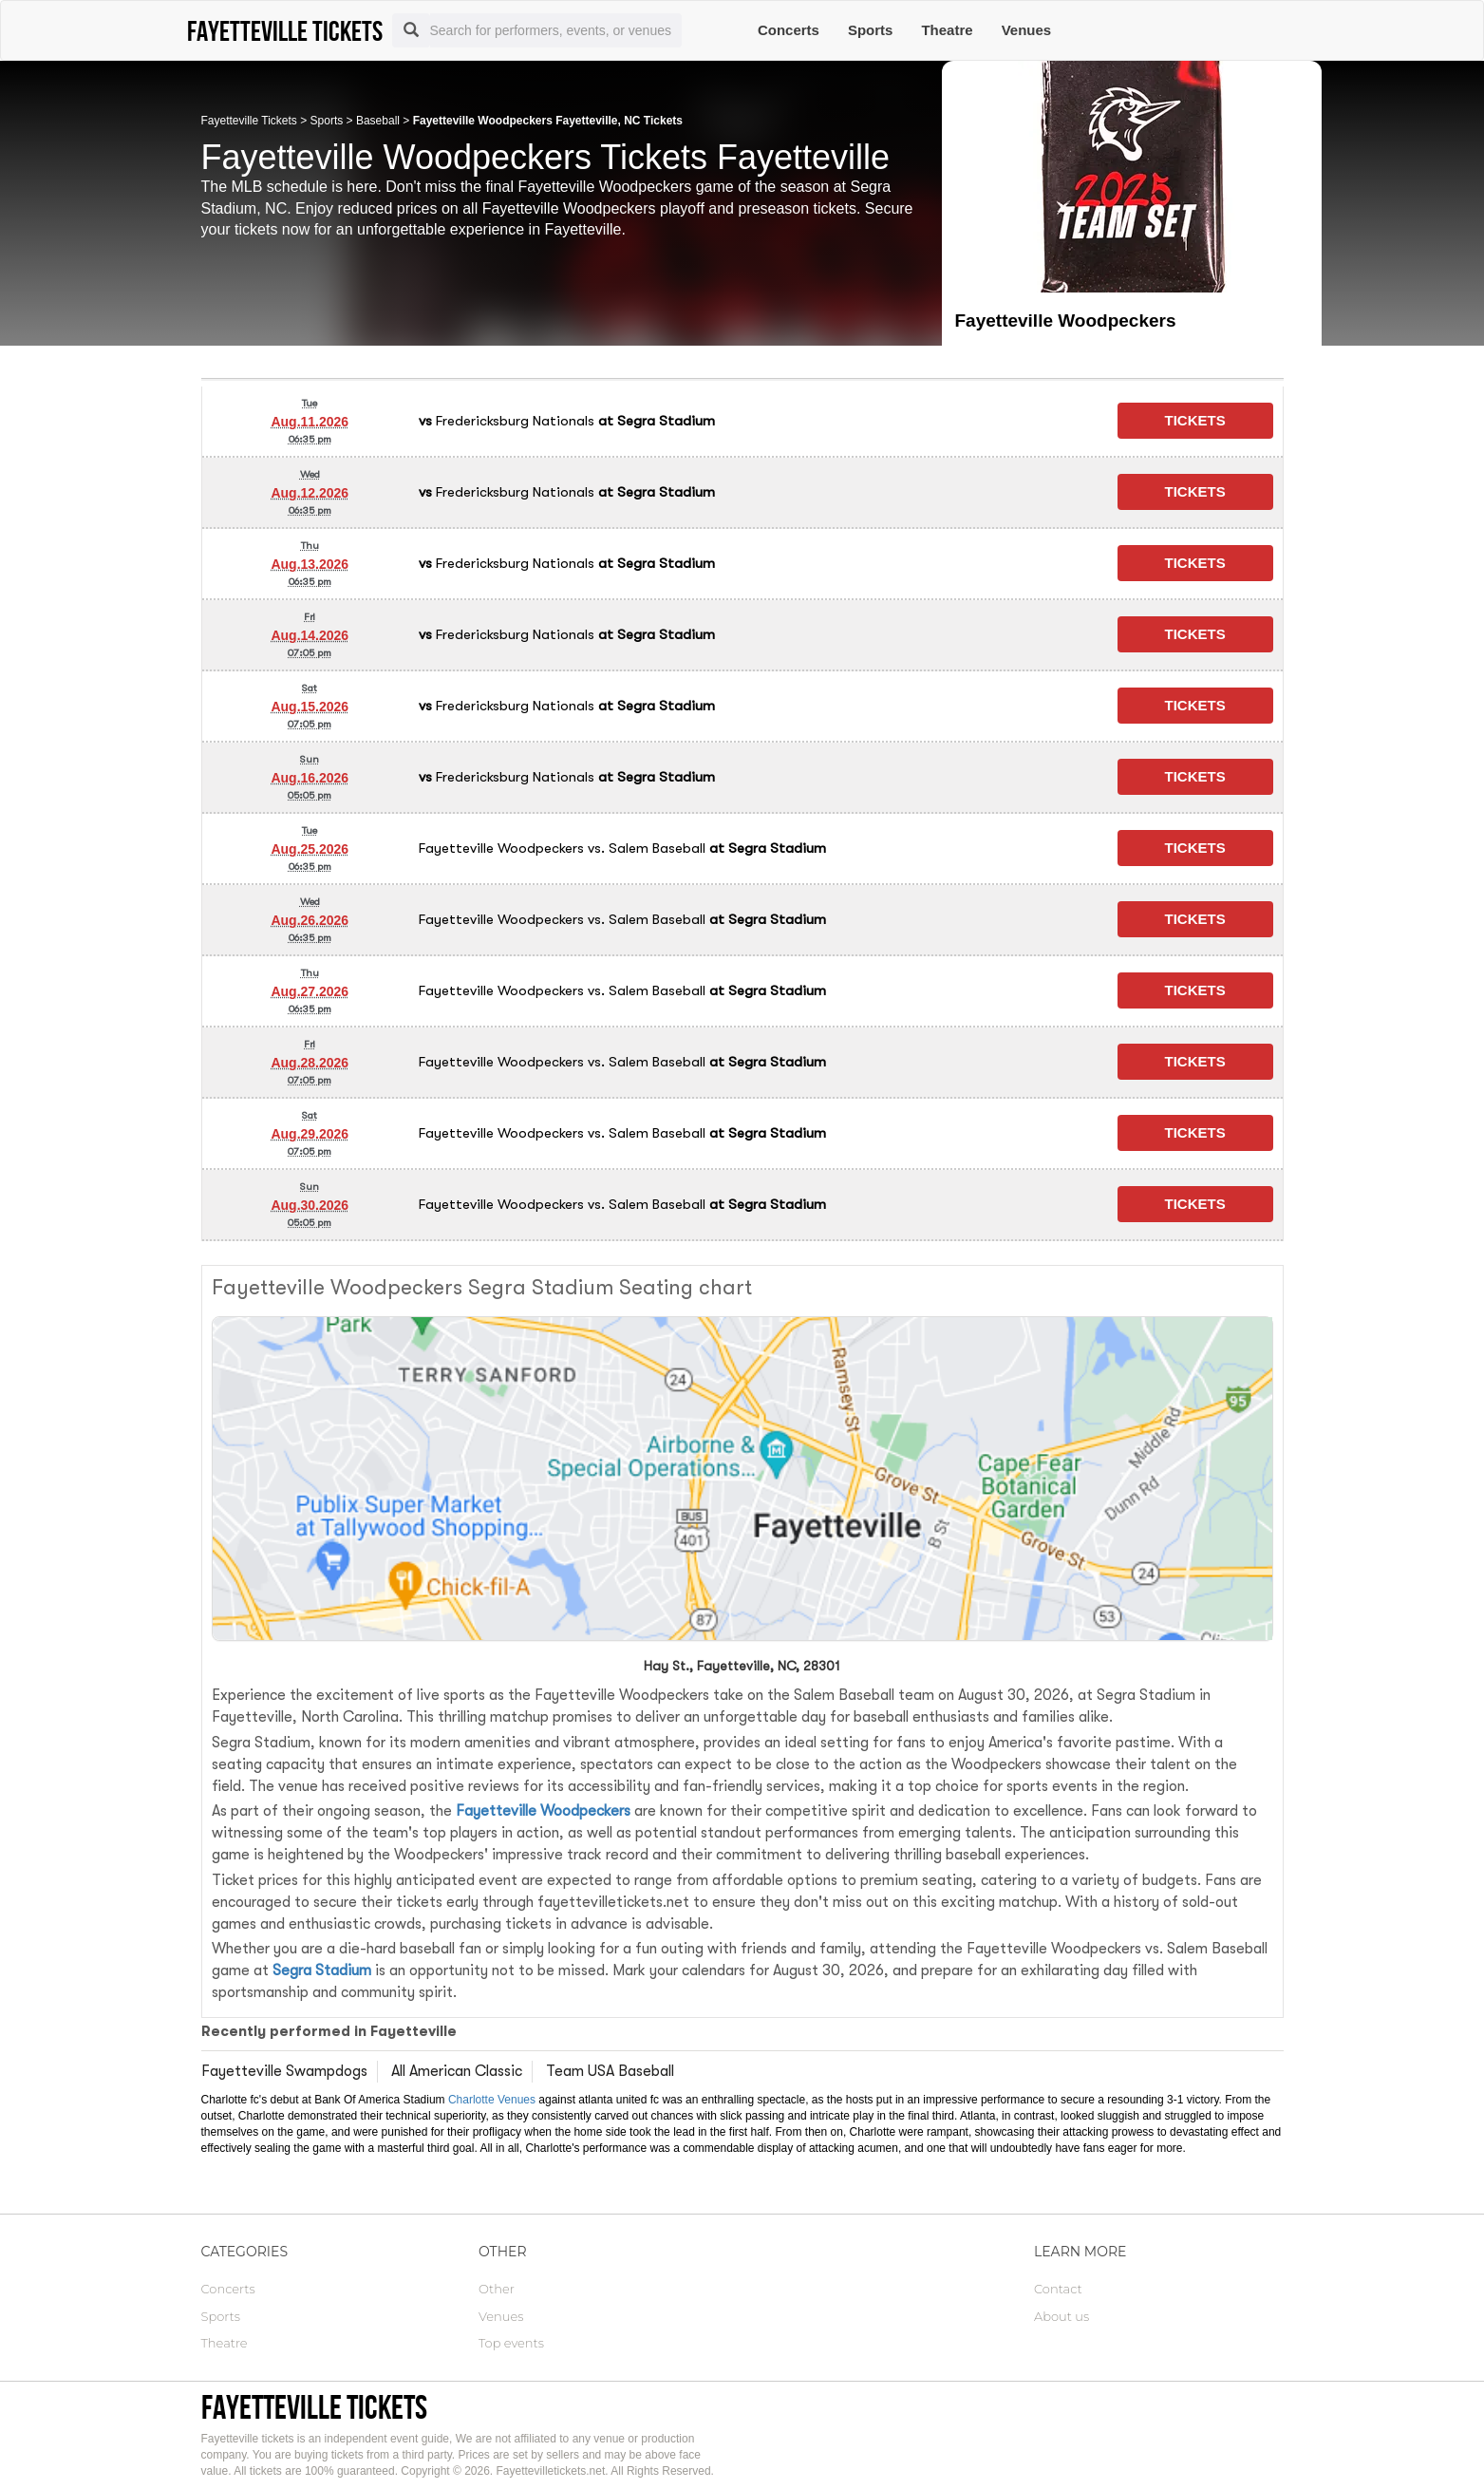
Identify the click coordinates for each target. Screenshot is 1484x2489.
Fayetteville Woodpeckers (543, 1811)
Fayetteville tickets (314, 2406)
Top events (511, 2342)
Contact (1058, 2288)
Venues (1027, 30)
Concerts (788, 30)
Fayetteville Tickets (249, 120)
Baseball (378, 120)
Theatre (946, 30)
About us (1061, 2316)
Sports (870, 30)
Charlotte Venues (491, 2099)
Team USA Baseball (610, 2071)
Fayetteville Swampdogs (284, 2071)
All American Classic (456, 2071)
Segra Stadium (321, 1970)
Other (497, 2288)
